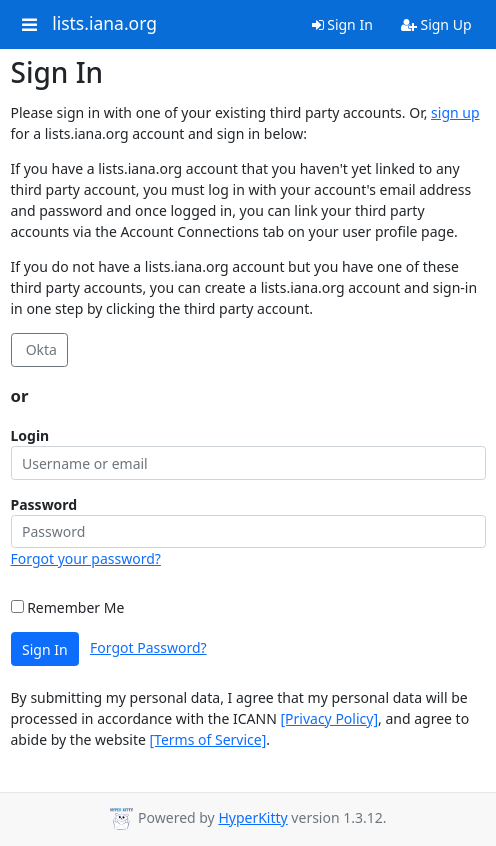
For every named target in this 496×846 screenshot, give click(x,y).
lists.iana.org (104, 24)
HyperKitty (252, 817)
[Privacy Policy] (329, 718)
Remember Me (68, 607)
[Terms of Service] (208, 739)
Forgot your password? (86, 558)
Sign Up (436, 24)
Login (30, 435)
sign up (455, 112)
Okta (39, 349)
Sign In (342, 24)
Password (44, 504)
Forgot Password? (148, 647)
